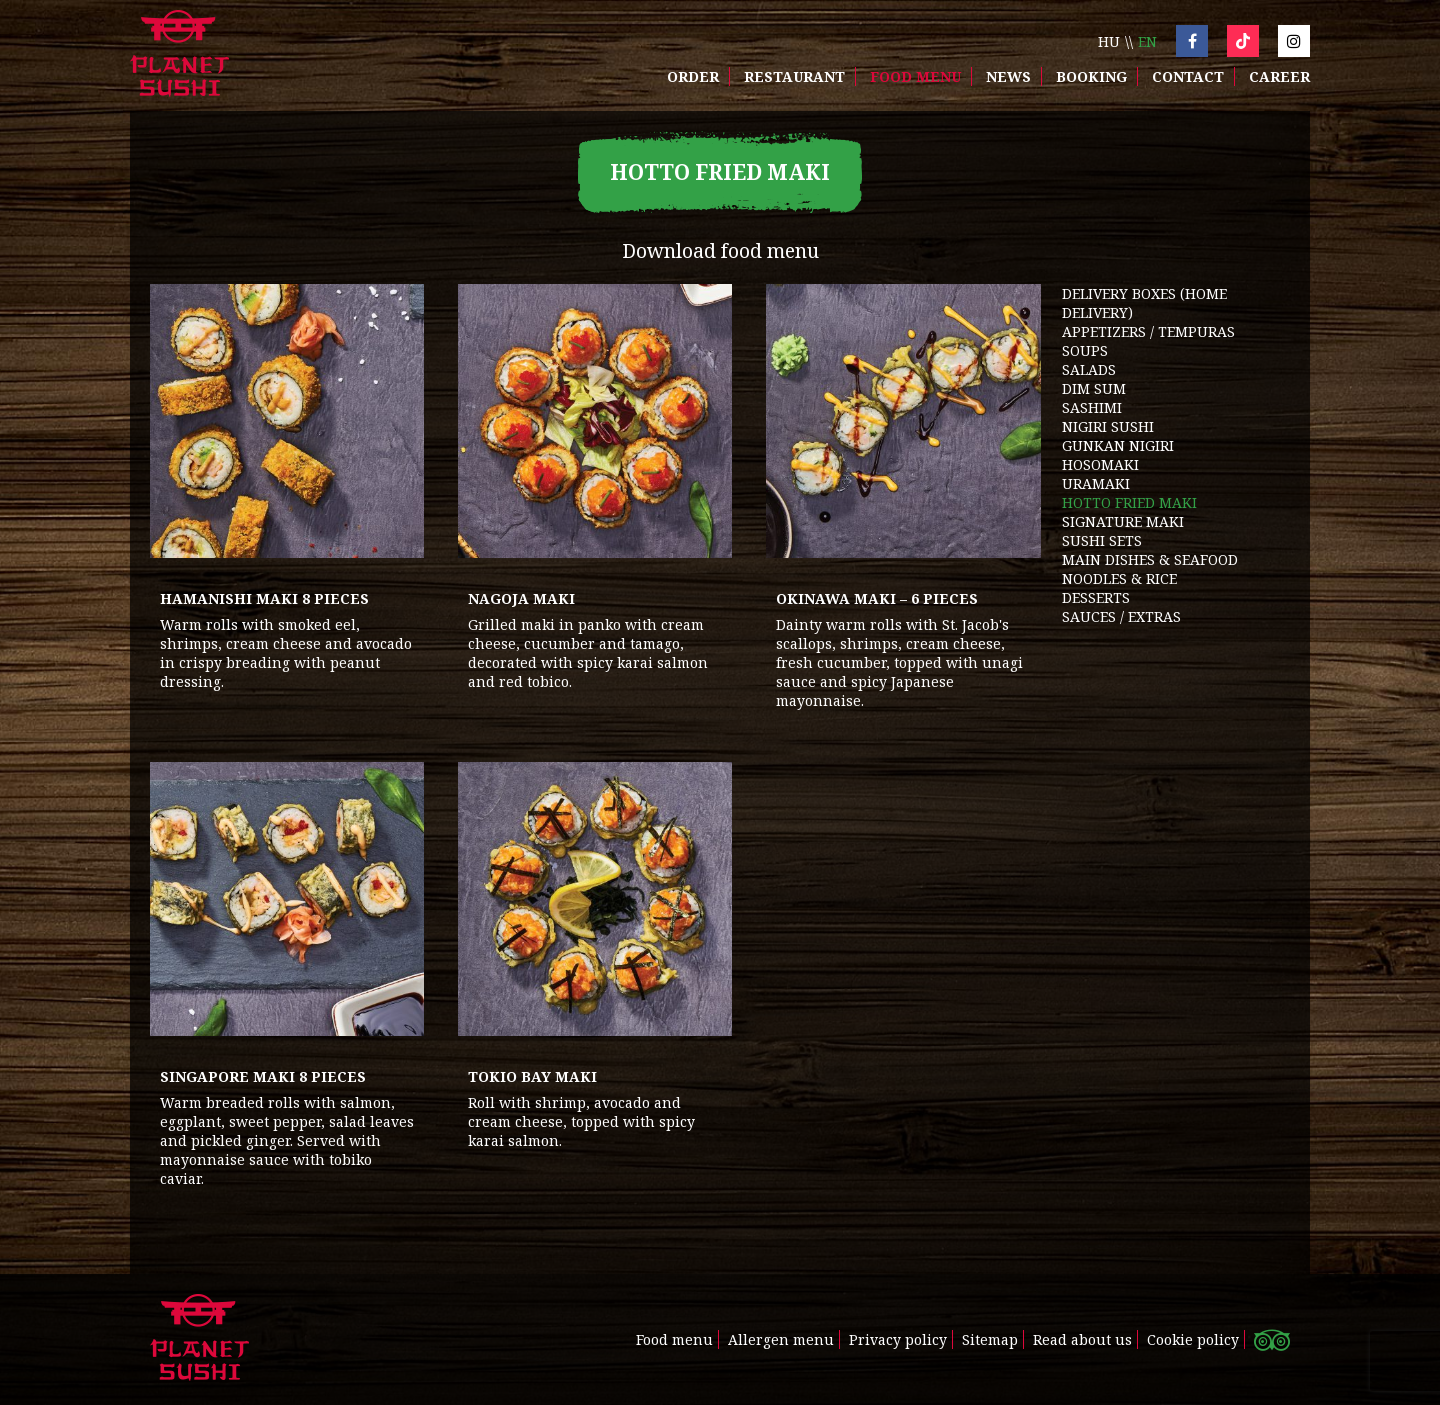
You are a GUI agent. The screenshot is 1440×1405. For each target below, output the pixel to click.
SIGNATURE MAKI (1123, 521)
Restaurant (794, 76)
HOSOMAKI (1100, 464)
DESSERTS (1096, 597)
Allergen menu (781, 1339)
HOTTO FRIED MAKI (1129, 502)
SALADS (1089, 369)
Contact (1188, 76)
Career (1279, 76)
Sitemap (990, 1339)
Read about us (1082, 1339)
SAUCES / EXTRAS (1121, 616)
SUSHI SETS (1102, 540)
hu (1109, 41)
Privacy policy (898, 1339)
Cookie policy (1193, 1339)
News (1008, 76)
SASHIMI (1092, 407)
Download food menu (720, 250)
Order (693, 76)
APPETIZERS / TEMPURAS (1148, 331)
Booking (1091, 76)
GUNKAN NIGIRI (1118, 445)
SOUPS (1085, 350)
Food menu (915, 76)
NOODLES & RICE (1119, 578)
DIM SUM (1094, 388)
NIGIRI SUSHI (1108, 426)
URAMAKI (1096, 483)
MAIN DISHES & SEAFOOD (1150, 559)
